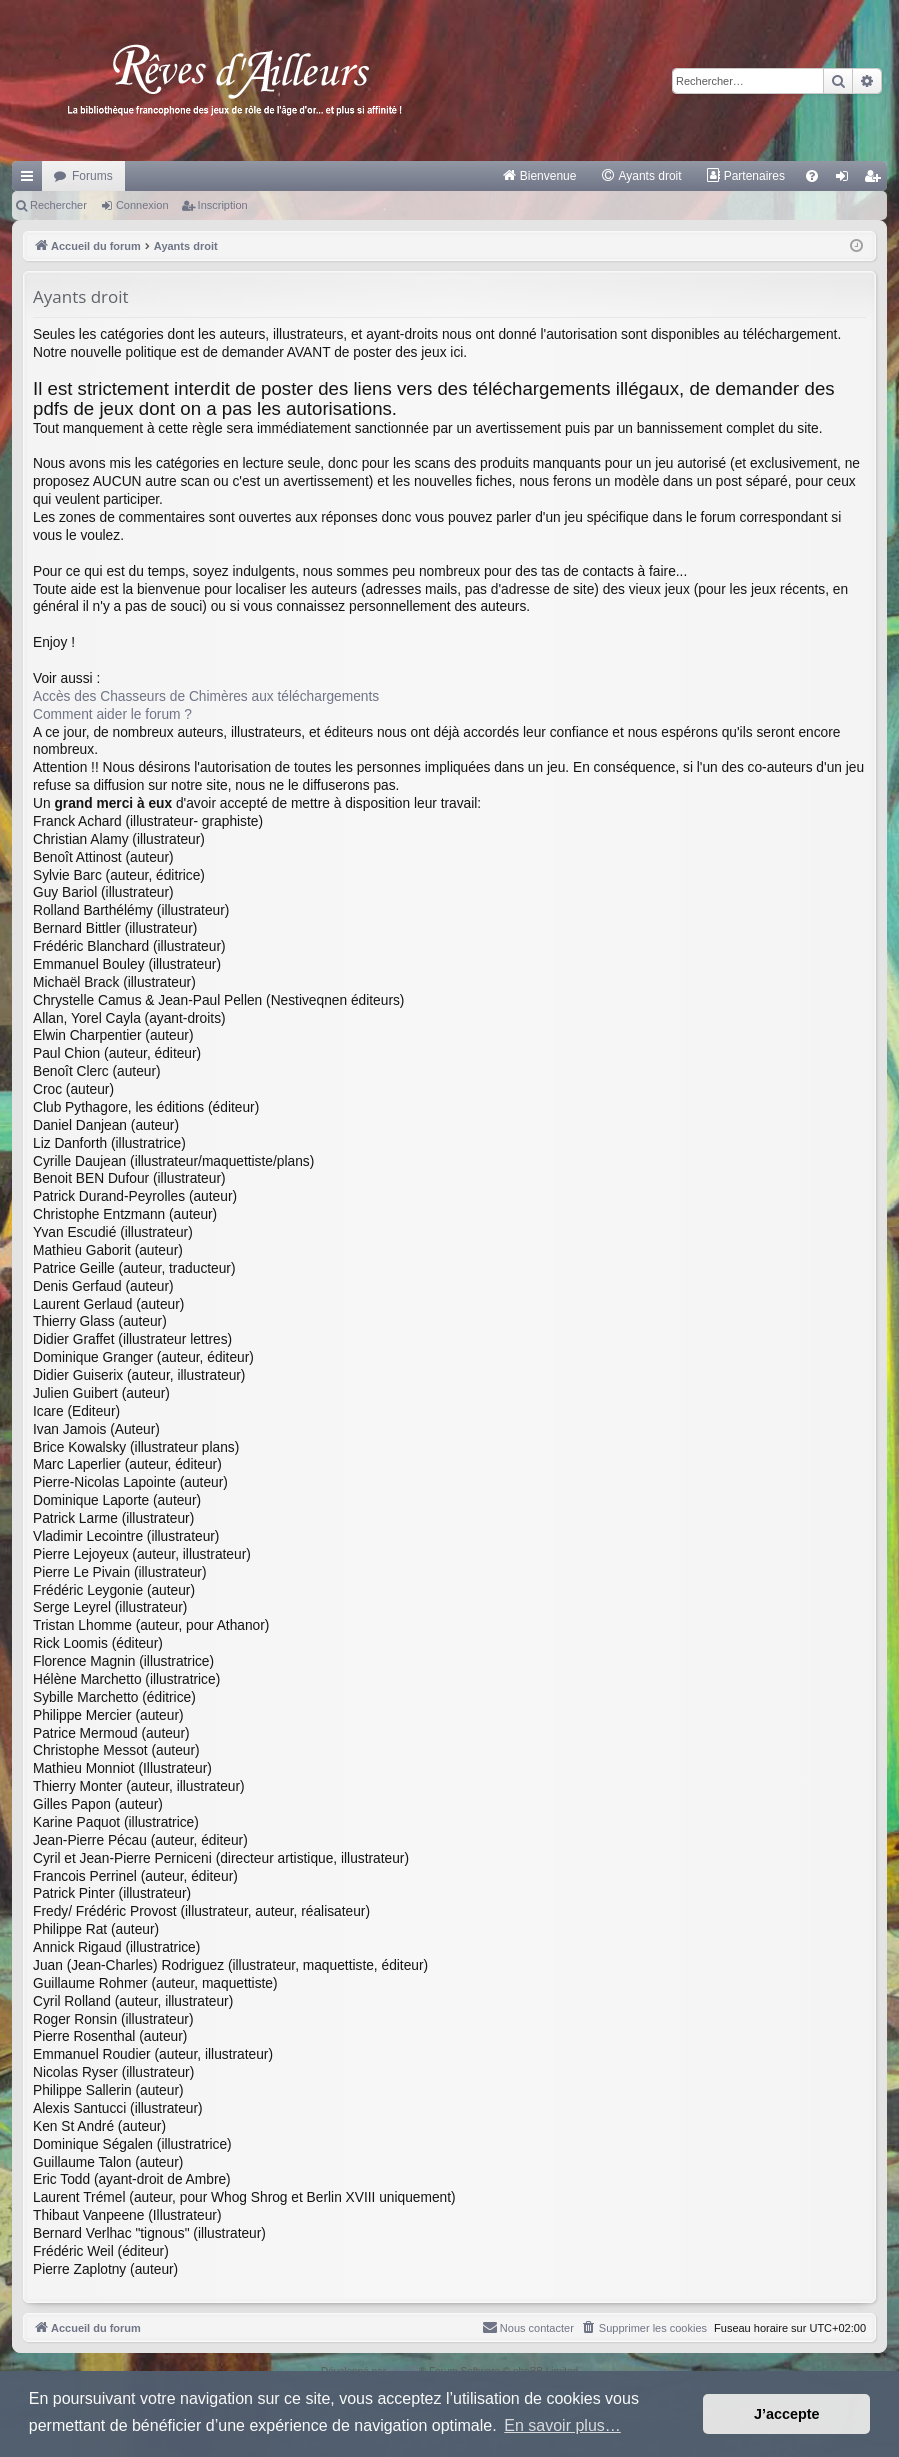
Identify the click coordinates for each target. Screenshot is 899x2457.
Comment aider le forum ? (112, 714)
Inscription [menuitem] (876, 180)
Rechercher (58, 205)
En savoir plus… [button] (562, 2425)
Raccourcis (31, 180)
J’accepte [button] (787, 2414)
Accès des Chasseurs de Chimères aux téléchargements (206, 696)
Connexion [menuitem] (846, 180)
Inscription (223, 205)
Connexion (142, 205)
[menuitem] (539, 176)
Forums (92, 176)
